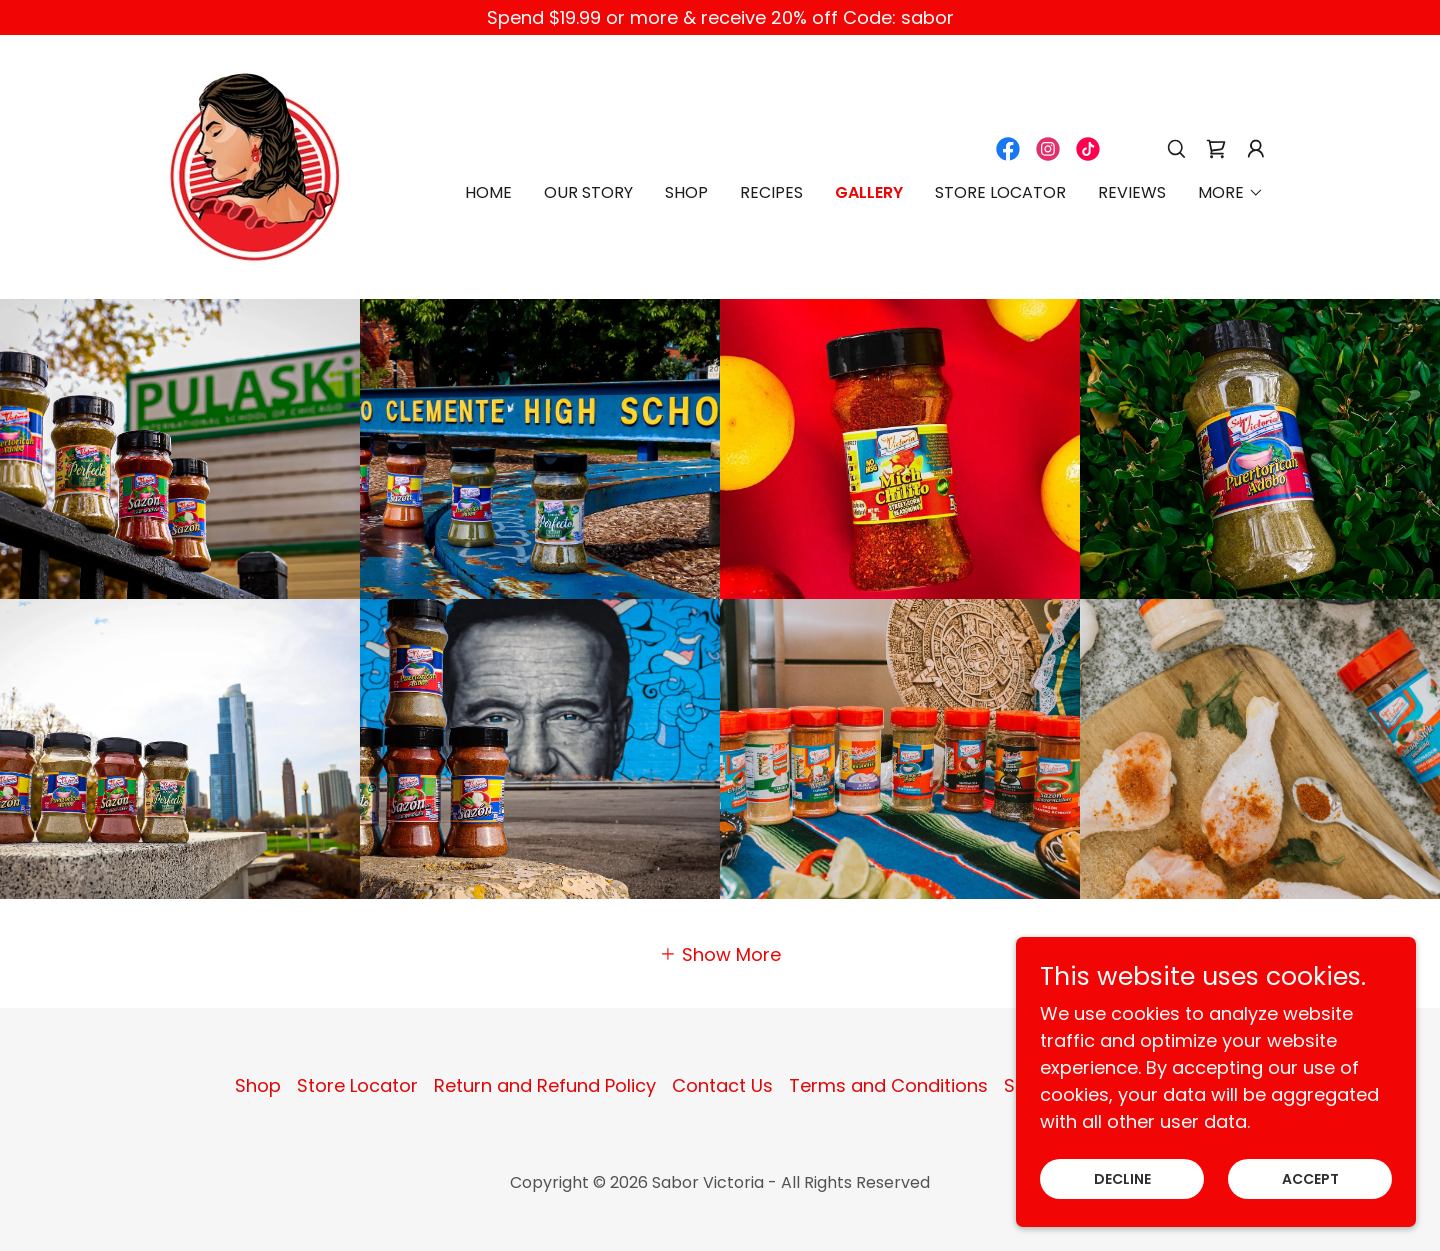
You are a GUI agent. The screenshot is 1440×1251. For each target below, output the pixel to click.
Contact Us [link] (722, 1085)
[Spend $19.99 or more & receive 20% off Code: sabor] (720, 17)
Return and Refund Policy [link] (545, 1085)
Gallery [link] (869, 192)
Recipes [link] (771, 192)
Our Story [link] (588, 192)
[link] (255, 165)
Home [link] (488, 192)
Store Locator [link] (1000, 192)
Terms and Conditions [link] (888, 1085)
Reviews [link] (1132, 192)
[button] (1256, 149)
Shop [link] (686, 192)
